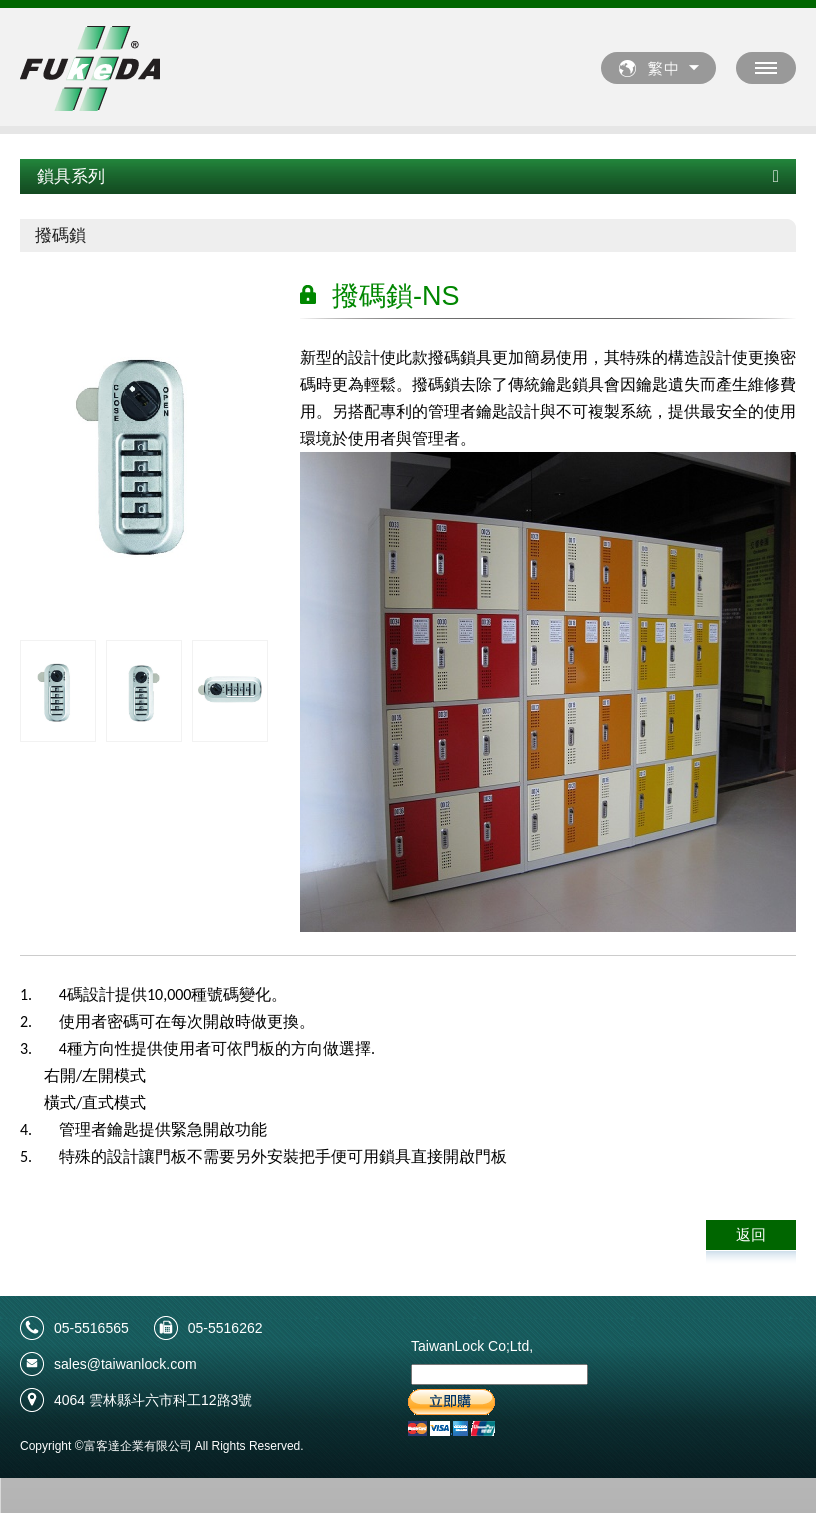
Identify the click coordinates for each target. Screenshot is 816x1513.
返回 (751, 1234)
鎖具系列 (408, 176)
